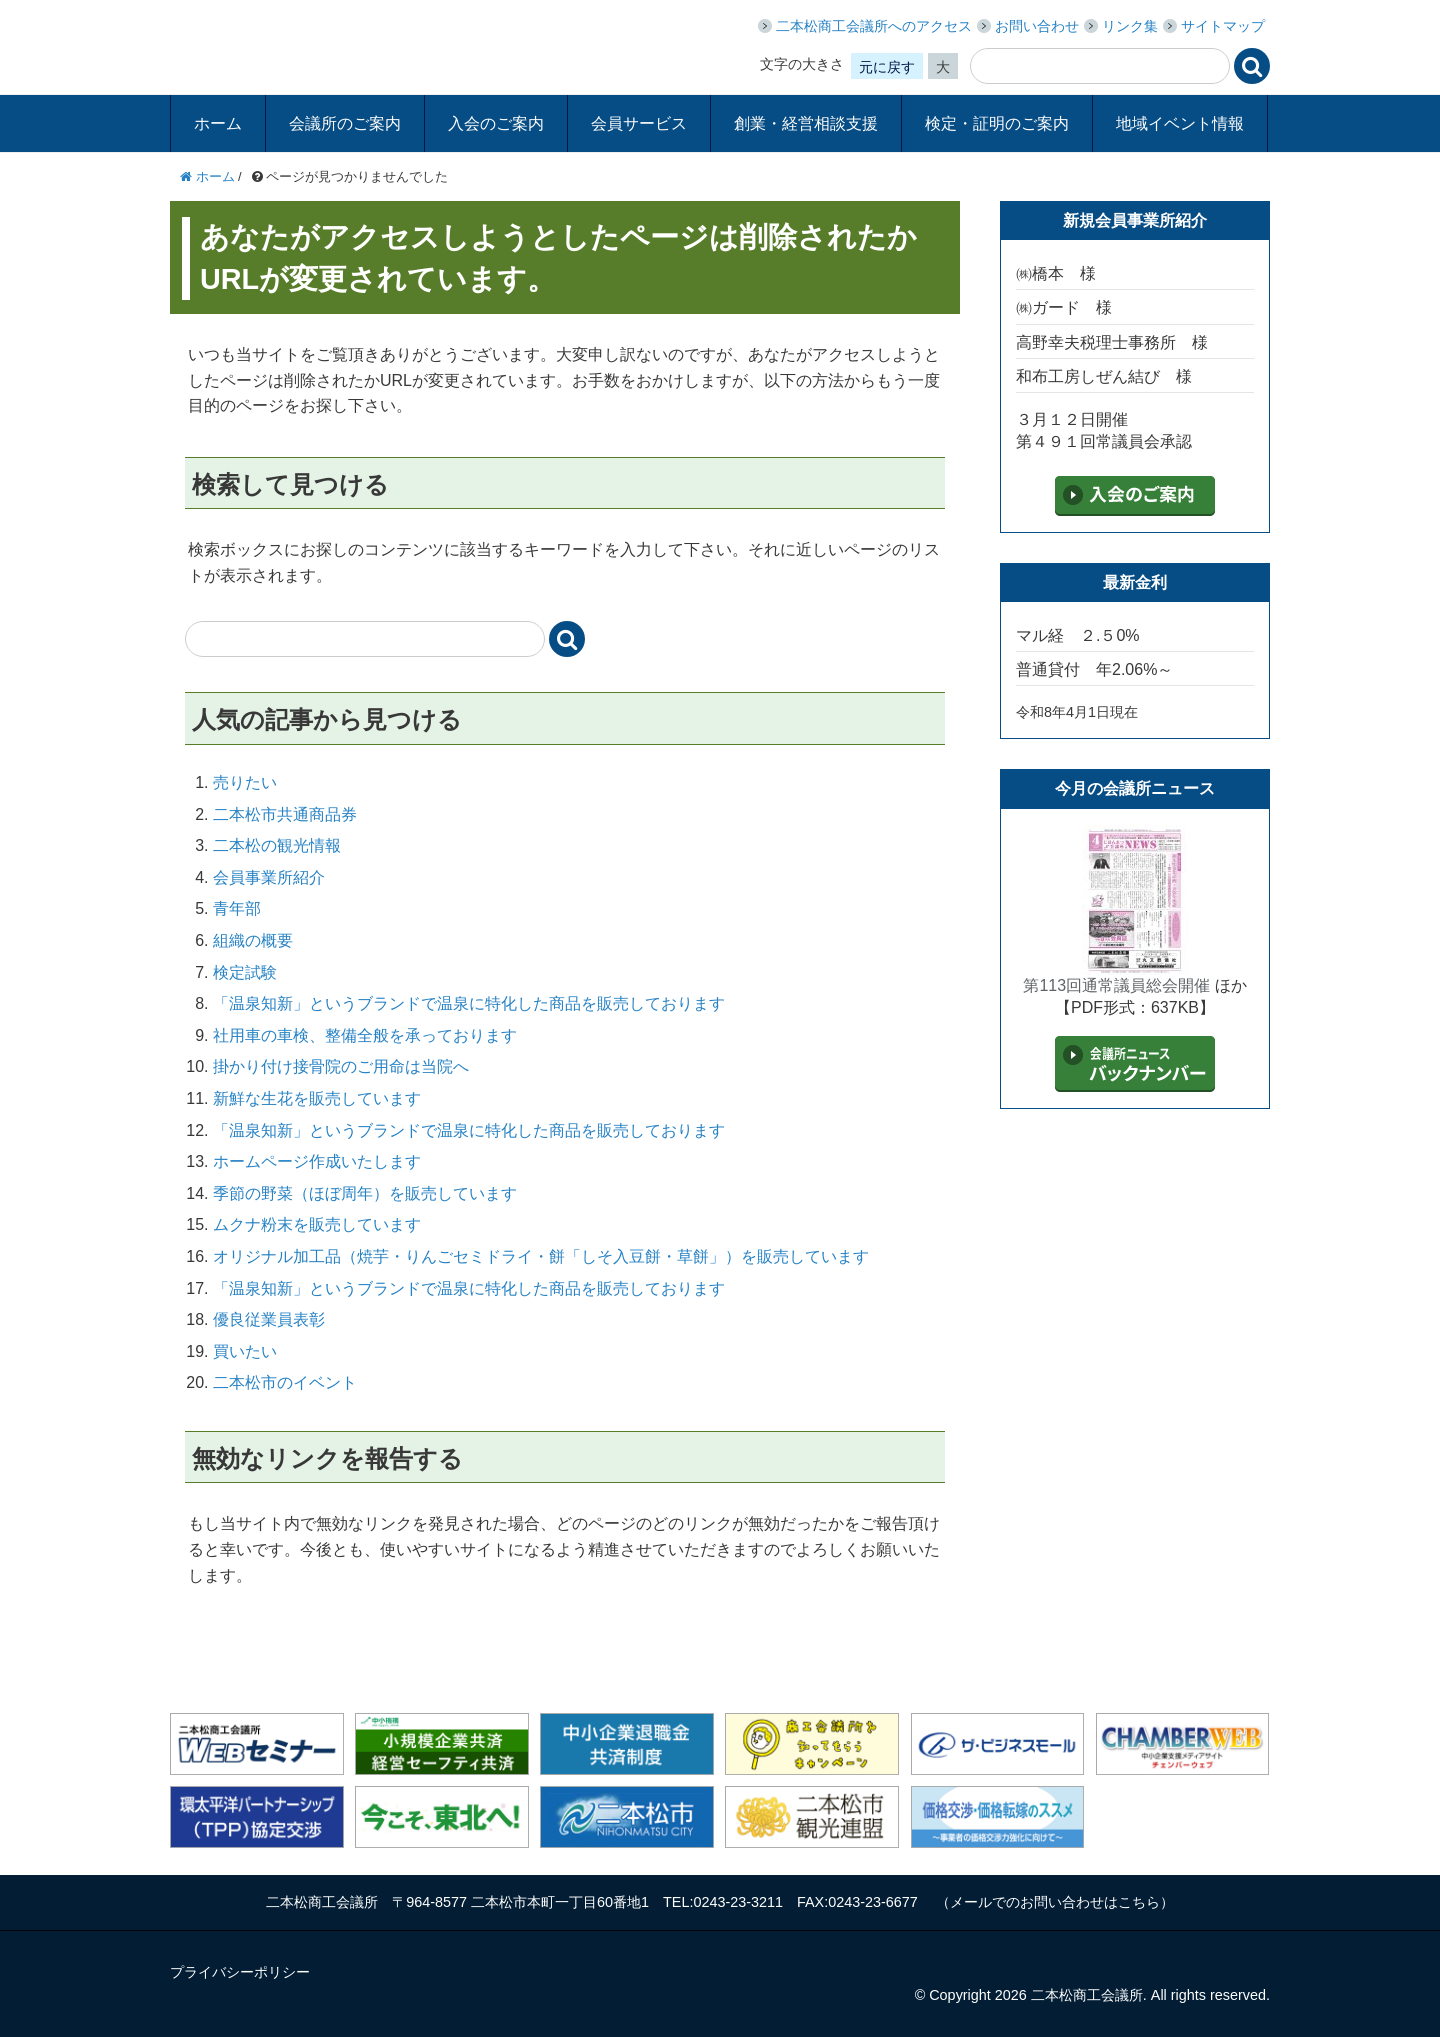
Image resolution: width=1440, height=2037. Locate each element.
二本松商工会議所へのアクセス (874, 26)
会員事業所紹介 (269, 877)
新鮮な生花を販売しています (317, 1098)
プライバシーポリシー (240, 1972)
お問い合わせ (1037, 26)
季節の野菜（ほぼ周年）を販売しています (365, 1193)
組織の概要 (253, 940)
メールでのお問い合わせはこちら (1055, 1902)
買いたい (245, 1351)
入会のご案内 (496, 123)
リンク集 (1130, 26)
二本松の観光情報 (277, 845)
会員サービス (639, 123)
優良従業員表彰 (269, 1319)
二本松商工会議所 (336, 45)
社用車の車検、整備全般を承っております (365, 1035)
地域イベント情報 (1180, 123)
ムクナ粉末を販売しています (317, 1224)
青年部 (237, 908)
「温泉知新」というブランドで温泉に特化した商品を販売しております (469, 1003)
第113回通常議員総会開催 (1116, 985)
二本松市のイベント (285, 1382)
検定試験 (245, 972)
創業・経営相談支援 (806, 123)
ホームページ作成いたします (317, 1161)
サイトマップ (1223, 26)
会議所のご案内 (345, 123)
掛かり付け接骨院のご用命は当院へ (341, 1066)
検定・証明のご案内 (997, 123)
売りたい (245, 782)
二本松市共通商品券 (285, 814)
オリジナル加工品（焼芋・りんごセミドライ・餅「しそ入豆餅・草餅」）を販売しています (541, 1256)
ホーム (218, 123)
